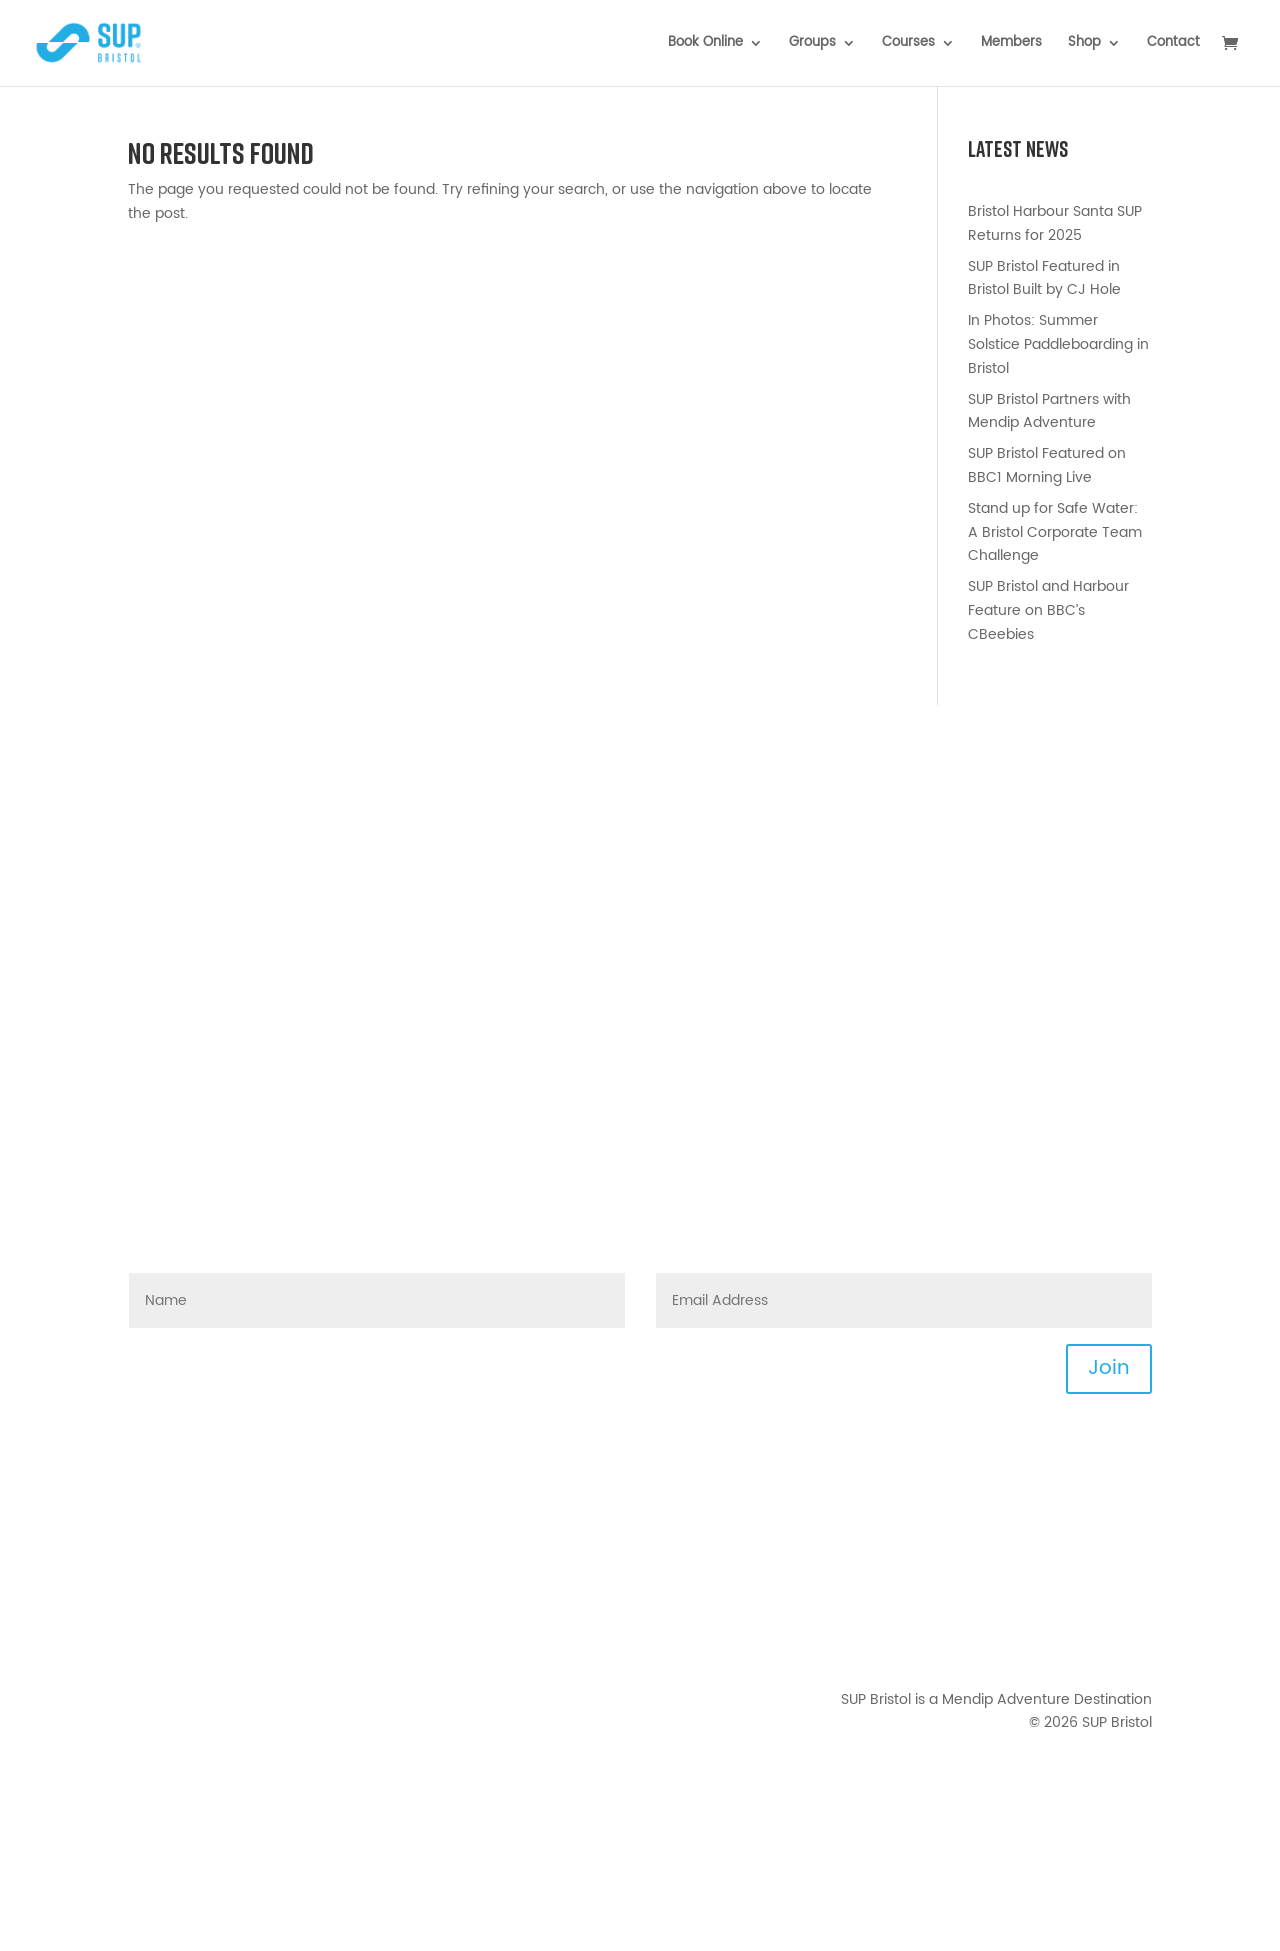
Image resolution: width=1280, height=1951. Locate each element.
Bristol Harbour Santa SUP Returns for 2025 (1055, 223)
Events (1129, 1480)
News (1133, 1504)
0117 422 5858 (232, 1528)
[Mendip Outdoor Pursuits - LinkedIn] (257, 1579)
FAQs (272, 1504)
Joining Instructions (1085, 1528)
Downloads (1114, 1551)
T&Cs (1134, 1575)
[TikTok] (219, 1579)
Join (1109, 1368)
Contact (1173, 44)
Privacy (1127, 1599)
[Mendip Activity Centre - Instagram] (183, 1579)
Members (1011, 44)
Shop (1084, 44)
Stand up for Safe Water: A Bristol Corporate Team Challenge (1055, 532)
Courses (908, 44)
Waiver (1128, 1623)
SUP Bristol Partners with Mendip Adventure (1049, 411)
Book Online (705, 44)
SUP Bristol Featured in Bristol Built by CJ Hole (1044, 278)
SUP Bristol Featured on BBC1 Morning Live (1047, 465)
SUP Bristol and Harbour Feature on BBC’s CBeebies (1048, 610)
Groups (812, 44)
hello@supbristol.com (250, 1480)
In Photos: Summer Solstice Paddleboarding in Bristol (1058, 344)
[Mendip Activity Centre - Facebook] (143, 1579)
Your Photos (1111, 1647)
